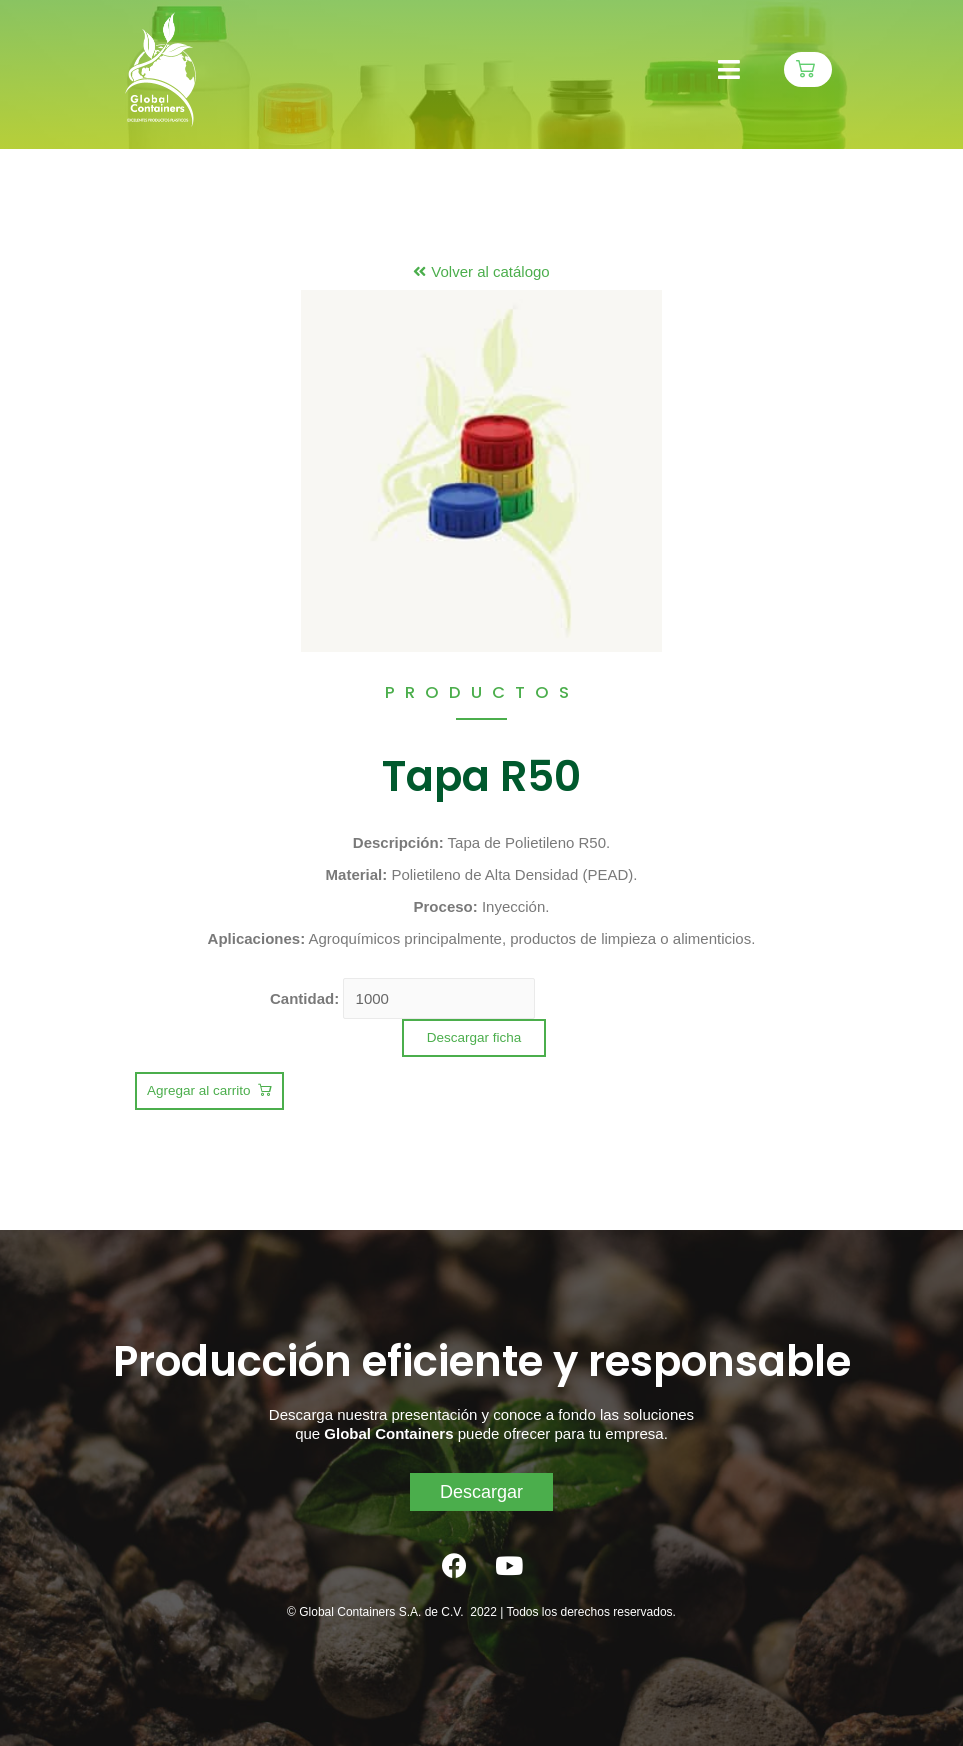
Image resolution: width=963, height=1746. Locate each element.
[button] (808, 69)
